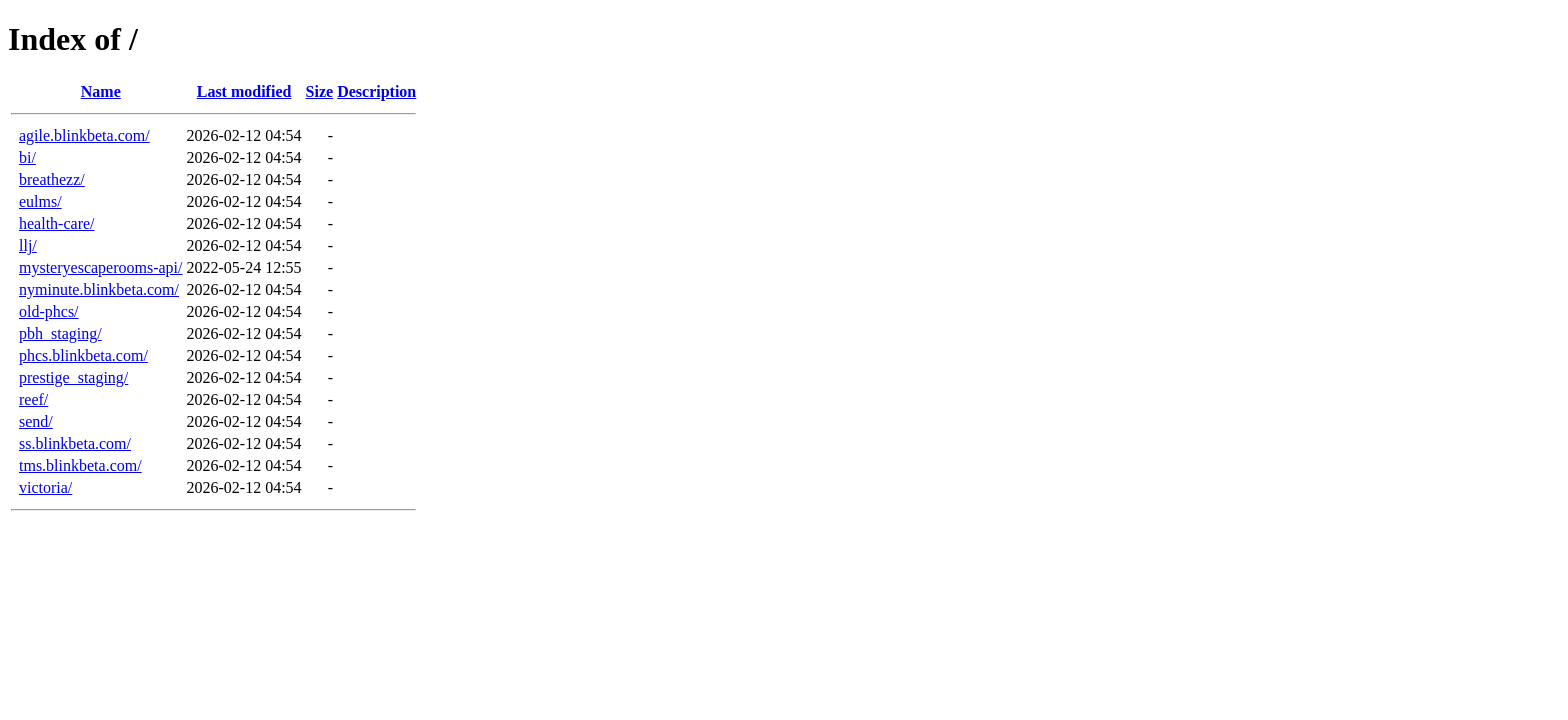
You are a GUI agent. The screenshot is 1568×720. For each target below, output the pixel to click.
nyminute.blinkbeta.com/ (99, 289)
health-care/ (57, 223)
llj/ (28, 245)
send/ (36, 421)
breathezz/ (52, 179)
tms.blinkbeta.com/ (80, 465)
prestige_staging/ (73, 377)
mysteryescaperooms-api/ (101, 267)
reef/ (33, 399)
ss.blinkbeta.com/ (75, 443)
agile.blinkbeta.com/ (84, 135)
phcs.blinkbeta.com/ (83, 355)
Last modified (244, 91)
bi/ (27, 157)
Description (376, 91)
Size (320, 91)
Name (101, 91)
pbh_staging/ (60, 333)
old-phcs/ (49, 311)
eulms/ (40, 201)
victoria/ (45, 487)
